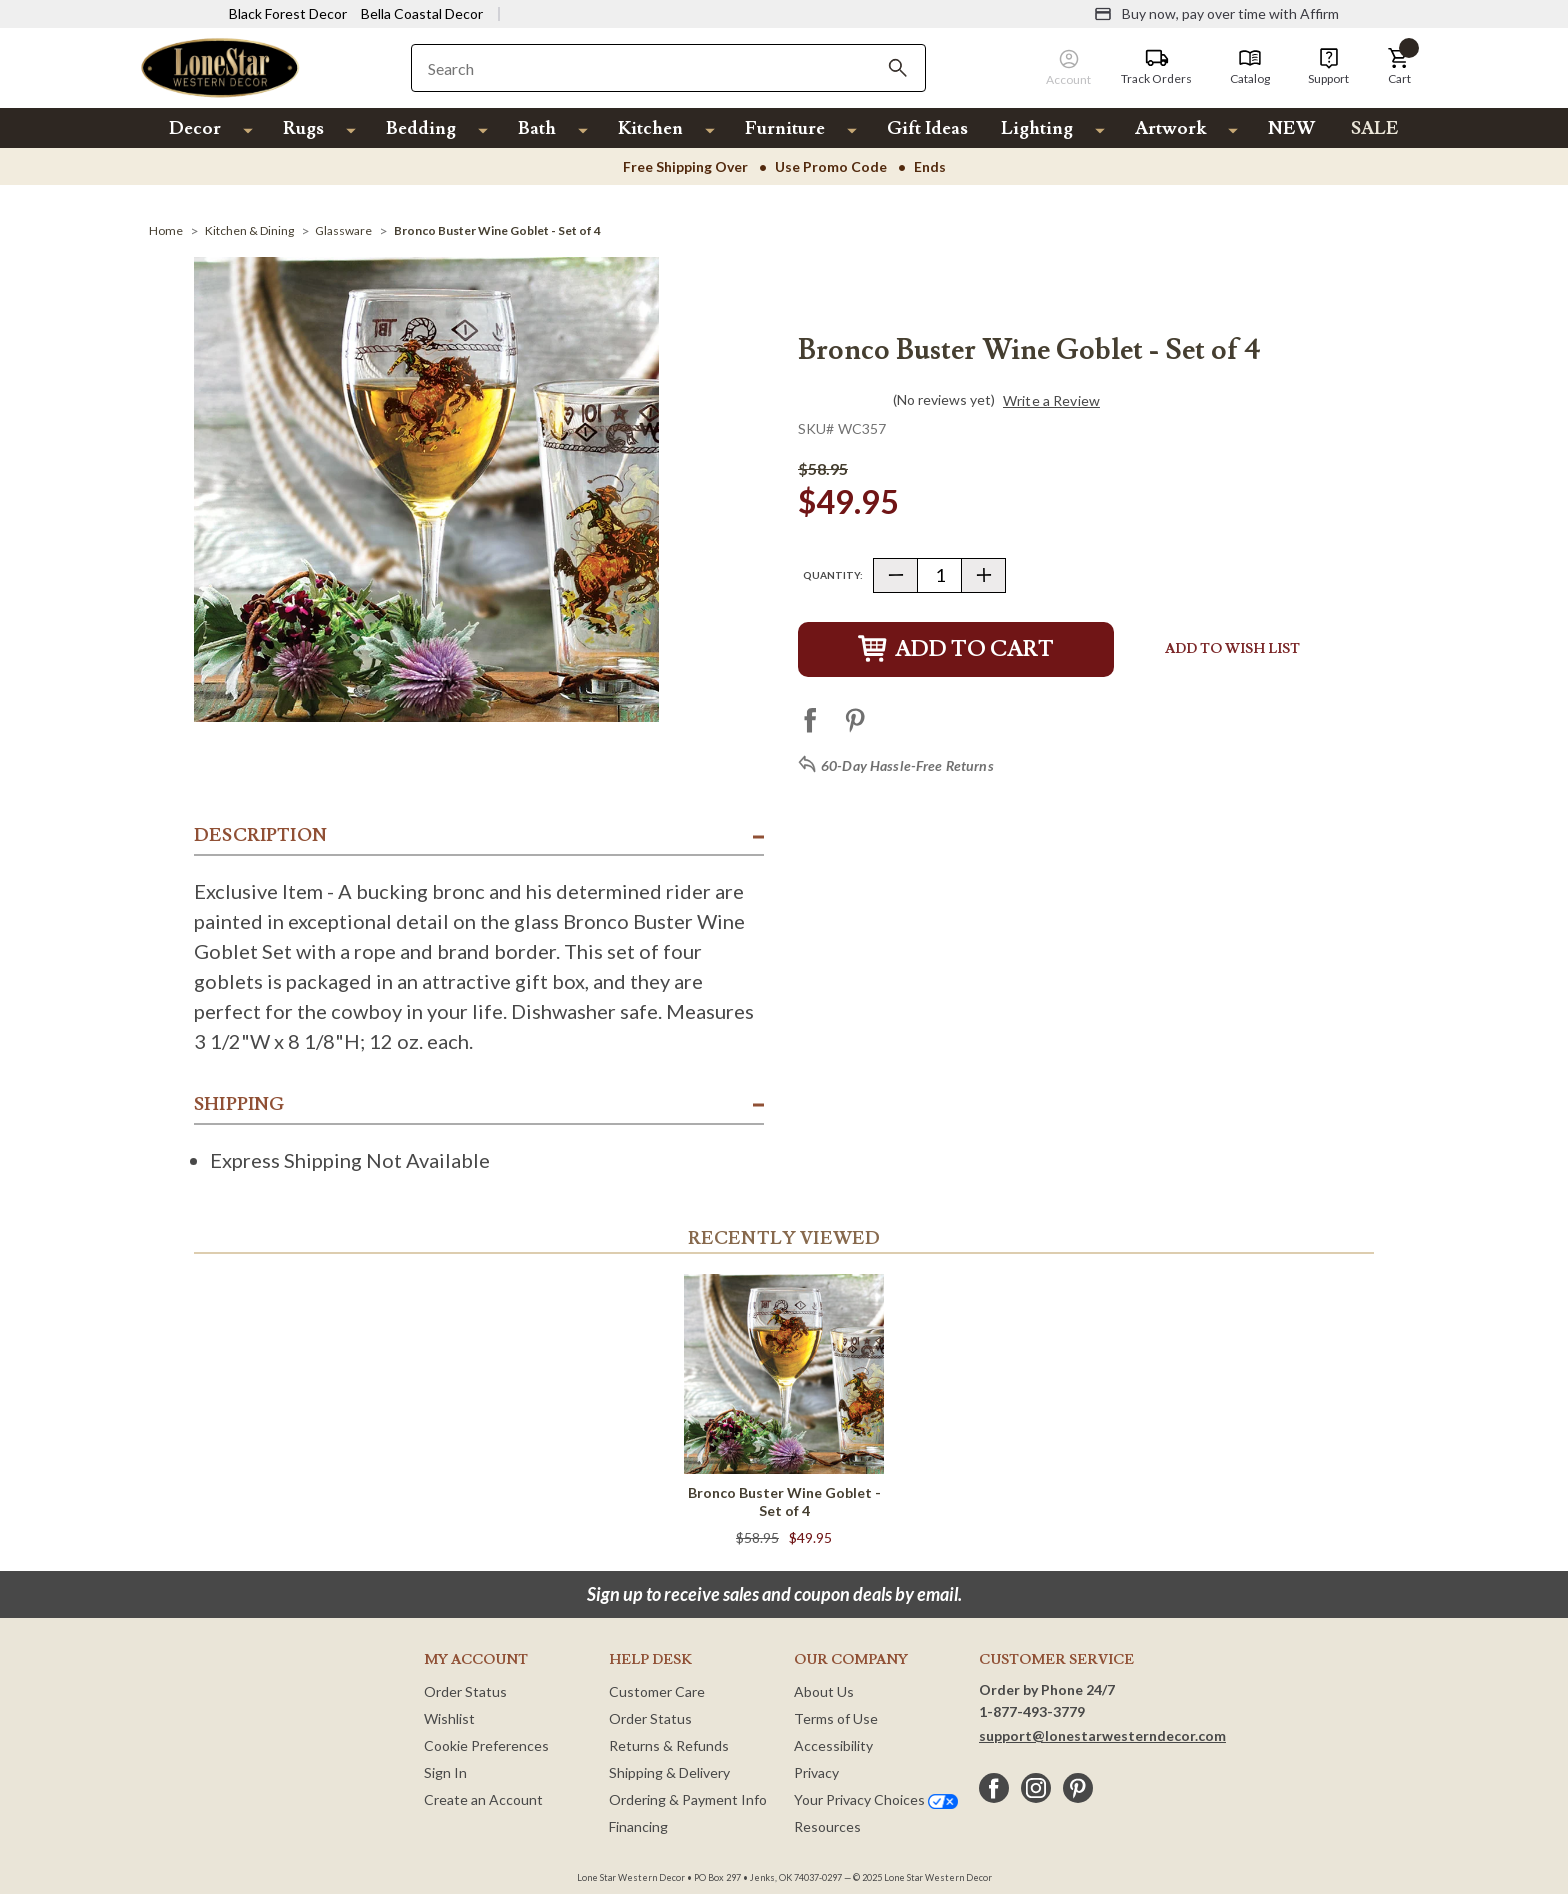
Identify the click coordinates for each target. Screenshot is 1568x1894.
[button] (1399, 67)
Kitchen (650, 128)
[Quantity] (939, 575)
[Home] (166, 230)
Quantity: (833, 575)
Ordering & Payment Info (688, 1799)
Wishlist (449, 1718)
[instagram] (1036, 1788)
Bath (537, 128)
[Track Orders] (1156, 67)
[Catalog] (1250, 67)
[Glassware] (343, 230)
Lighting (1037, 128)
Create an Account (483, 1799)
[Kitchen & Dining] (249, 230)
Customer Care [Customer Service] (657, 1691)
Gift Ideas (927, 128)
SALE (1375, 128)
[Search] (898, 68)
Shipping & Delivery (669, 1772)
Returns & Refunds (669, 1745)
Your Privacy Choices (876, 1799)
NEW (1291, 128)
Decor (195, 128)
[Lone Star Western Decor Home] (220, 66)
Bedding (421, 128)
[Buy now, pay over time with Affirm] (1216, 14)
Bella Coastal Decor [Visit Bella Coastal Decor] (422, 13)
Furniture (785, 128)
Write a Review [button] (1051, 401)
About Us (824, 1691)
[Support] (1328, 67)
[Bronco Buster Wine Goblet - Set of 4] (497, 230)
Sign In (445, 1772)
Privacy (816, 1772)
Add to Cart (956, 649)
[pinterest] (1078, 1788)
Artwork (1170, 128)
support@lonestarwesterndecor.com (1102, 1735)
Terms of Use (836, 1718)
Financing (638, 1826)
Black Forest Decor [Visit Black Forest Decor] (288, 13)
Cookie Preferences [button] (486, 1745)
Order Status (465, 1691)
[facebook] (994, 1788)
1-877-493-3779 (1032, 1711)
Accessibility (833, 1745)
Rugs (303, 128)
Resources (827, 1826)
